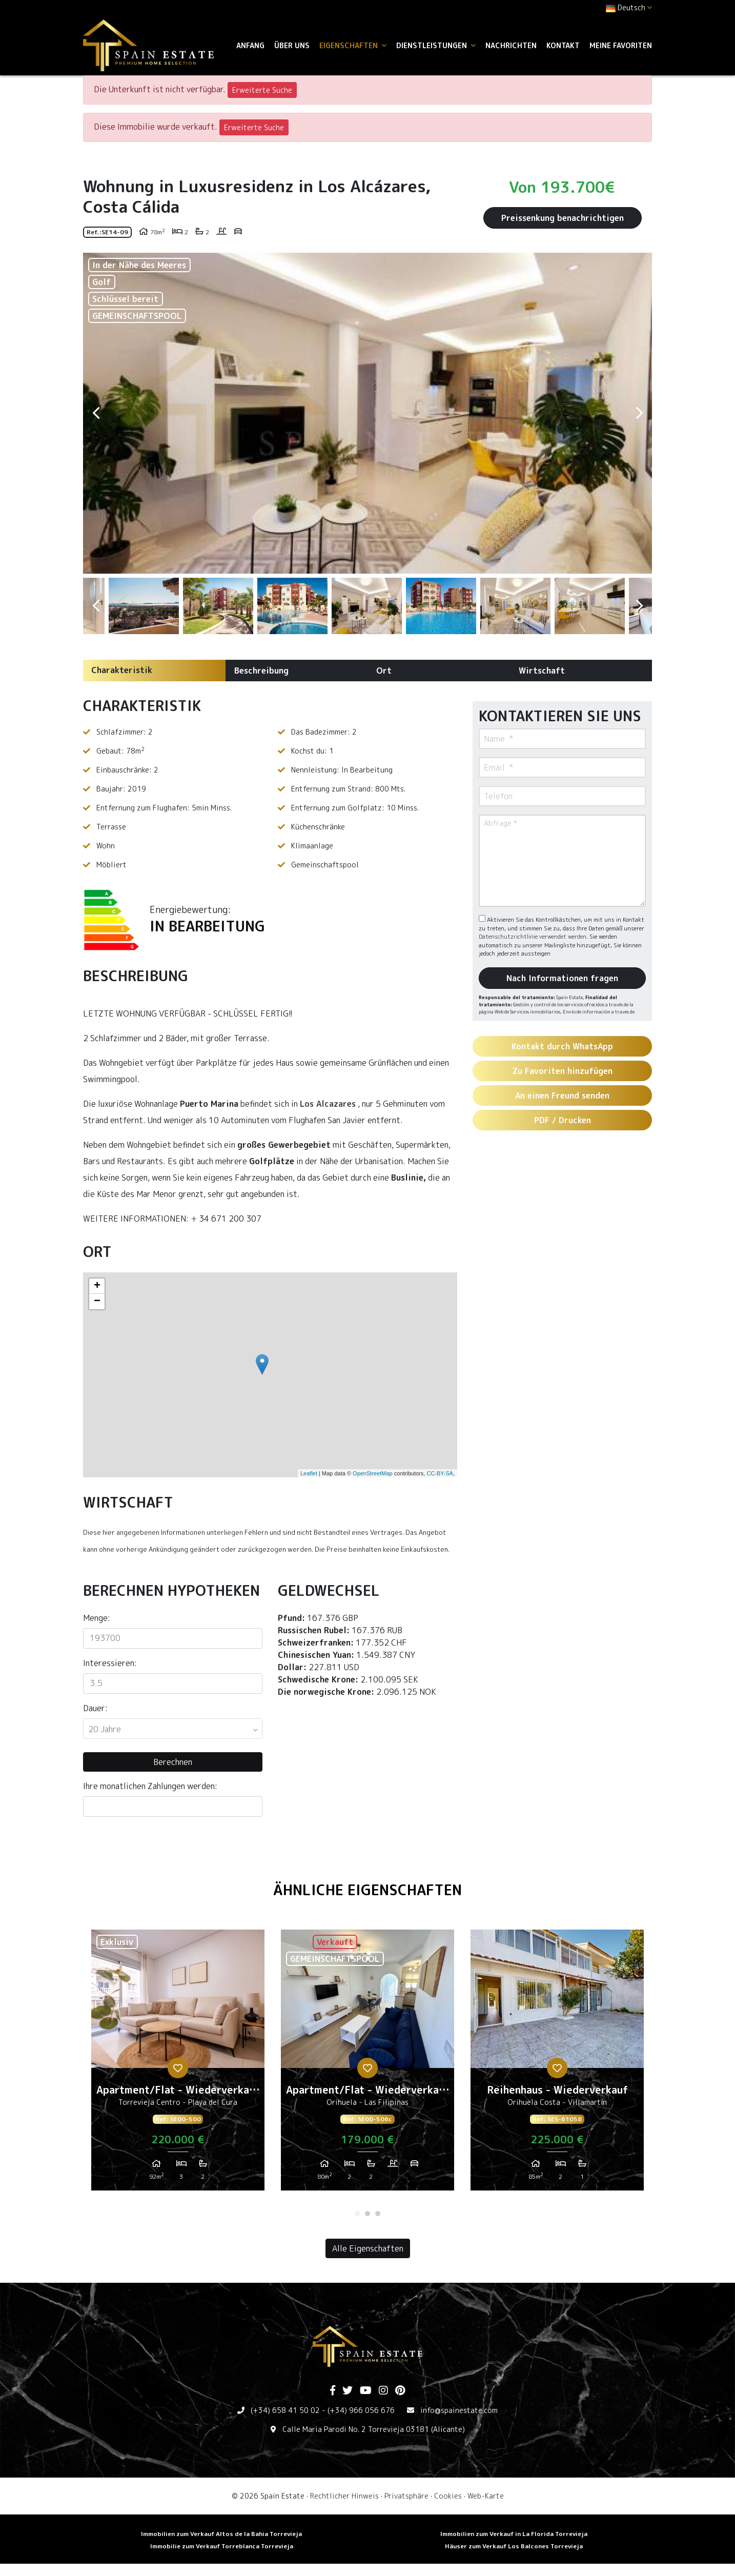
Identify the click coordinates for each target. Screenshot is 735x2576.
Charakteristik (121, 670)
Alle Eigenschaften (367, 2248)
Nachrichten (511, 45)
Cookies (448, 2496)
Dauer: (95, 1708)
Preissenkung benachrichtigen (562, 218)
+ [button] (97, 1286)
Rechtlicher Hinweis (344, 2496)
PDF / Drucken (562, 1120)
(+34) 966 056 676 (361, 2410)
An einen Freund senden (562, 1095)
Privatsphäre (406, 2496)
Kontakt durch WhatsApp (562, 1046)
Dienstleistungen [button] (436, 45)
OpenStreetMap (373, 1473)
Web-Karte (485, 2496)
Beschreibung (261, 670)
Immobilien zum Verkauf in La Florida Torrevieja (513, 2533)
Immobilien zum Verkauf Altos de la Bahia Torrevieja (221, 2533)
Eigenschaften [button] (352, 45)
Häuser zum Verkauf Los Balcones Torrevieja (514, 2546)
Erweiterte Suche (262, 90)
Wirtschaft (542, 670)
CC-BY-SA (439, 1473)
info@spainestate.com (459, 2410)
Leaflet (308, 1473)
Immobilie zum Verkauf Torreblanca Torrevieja (221, 2546)
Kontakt (563, 45)
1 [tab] (357, 2213)
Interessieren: (110, 1663)
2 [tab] (367, 2213)
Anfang (250, 45)
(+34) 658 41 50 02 (285, 2410)
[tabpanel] (178, 2064)
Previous (96, 413)
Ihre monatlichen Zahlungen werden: (150, 1786)
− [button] (97, 1301)
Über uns (292, 45)
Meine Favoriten (620, 45)
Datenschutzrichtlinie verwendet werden (532, 936)
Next (639, 413)
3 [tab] (377, 2213)
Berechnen (172, 1762)
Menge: (96, 1618)
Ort (384, 670)
